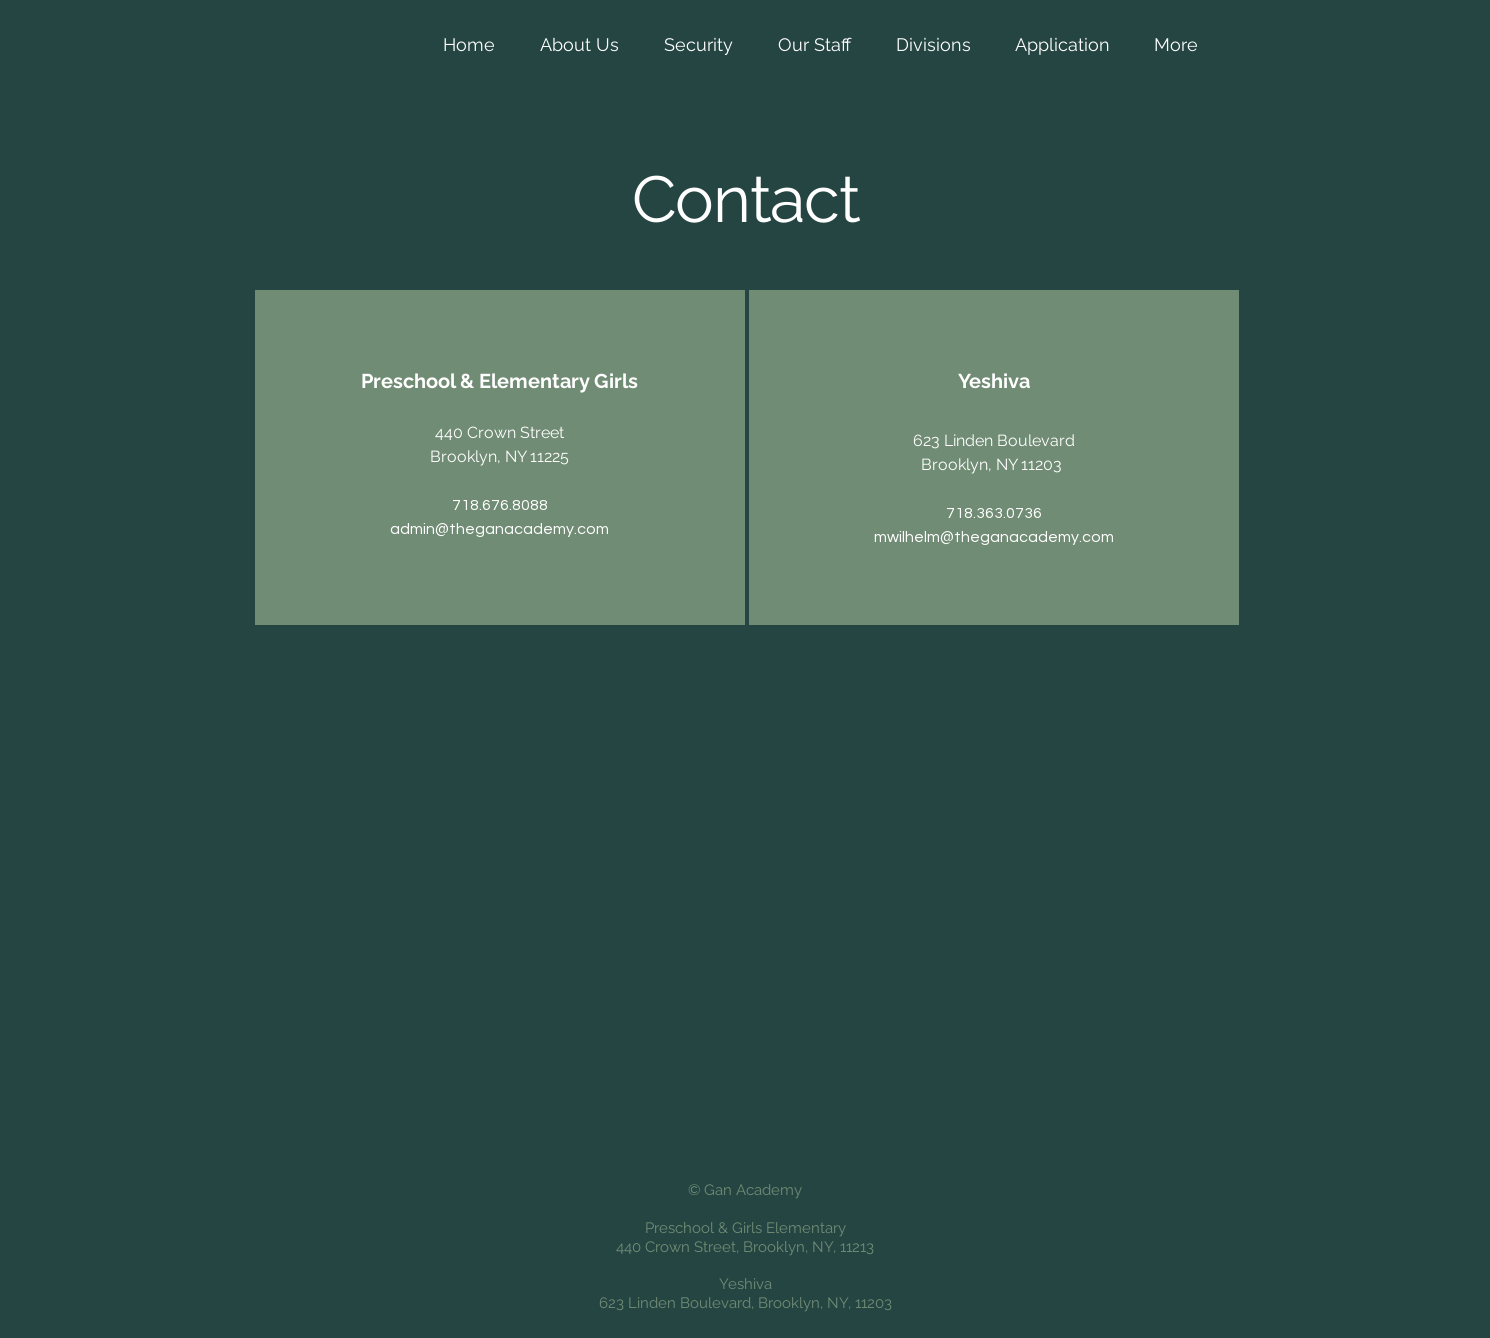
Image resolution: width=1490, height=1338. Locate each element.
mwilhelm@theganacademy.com (994, 537)
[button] (579, 45)
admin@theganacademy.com (499, 529)
